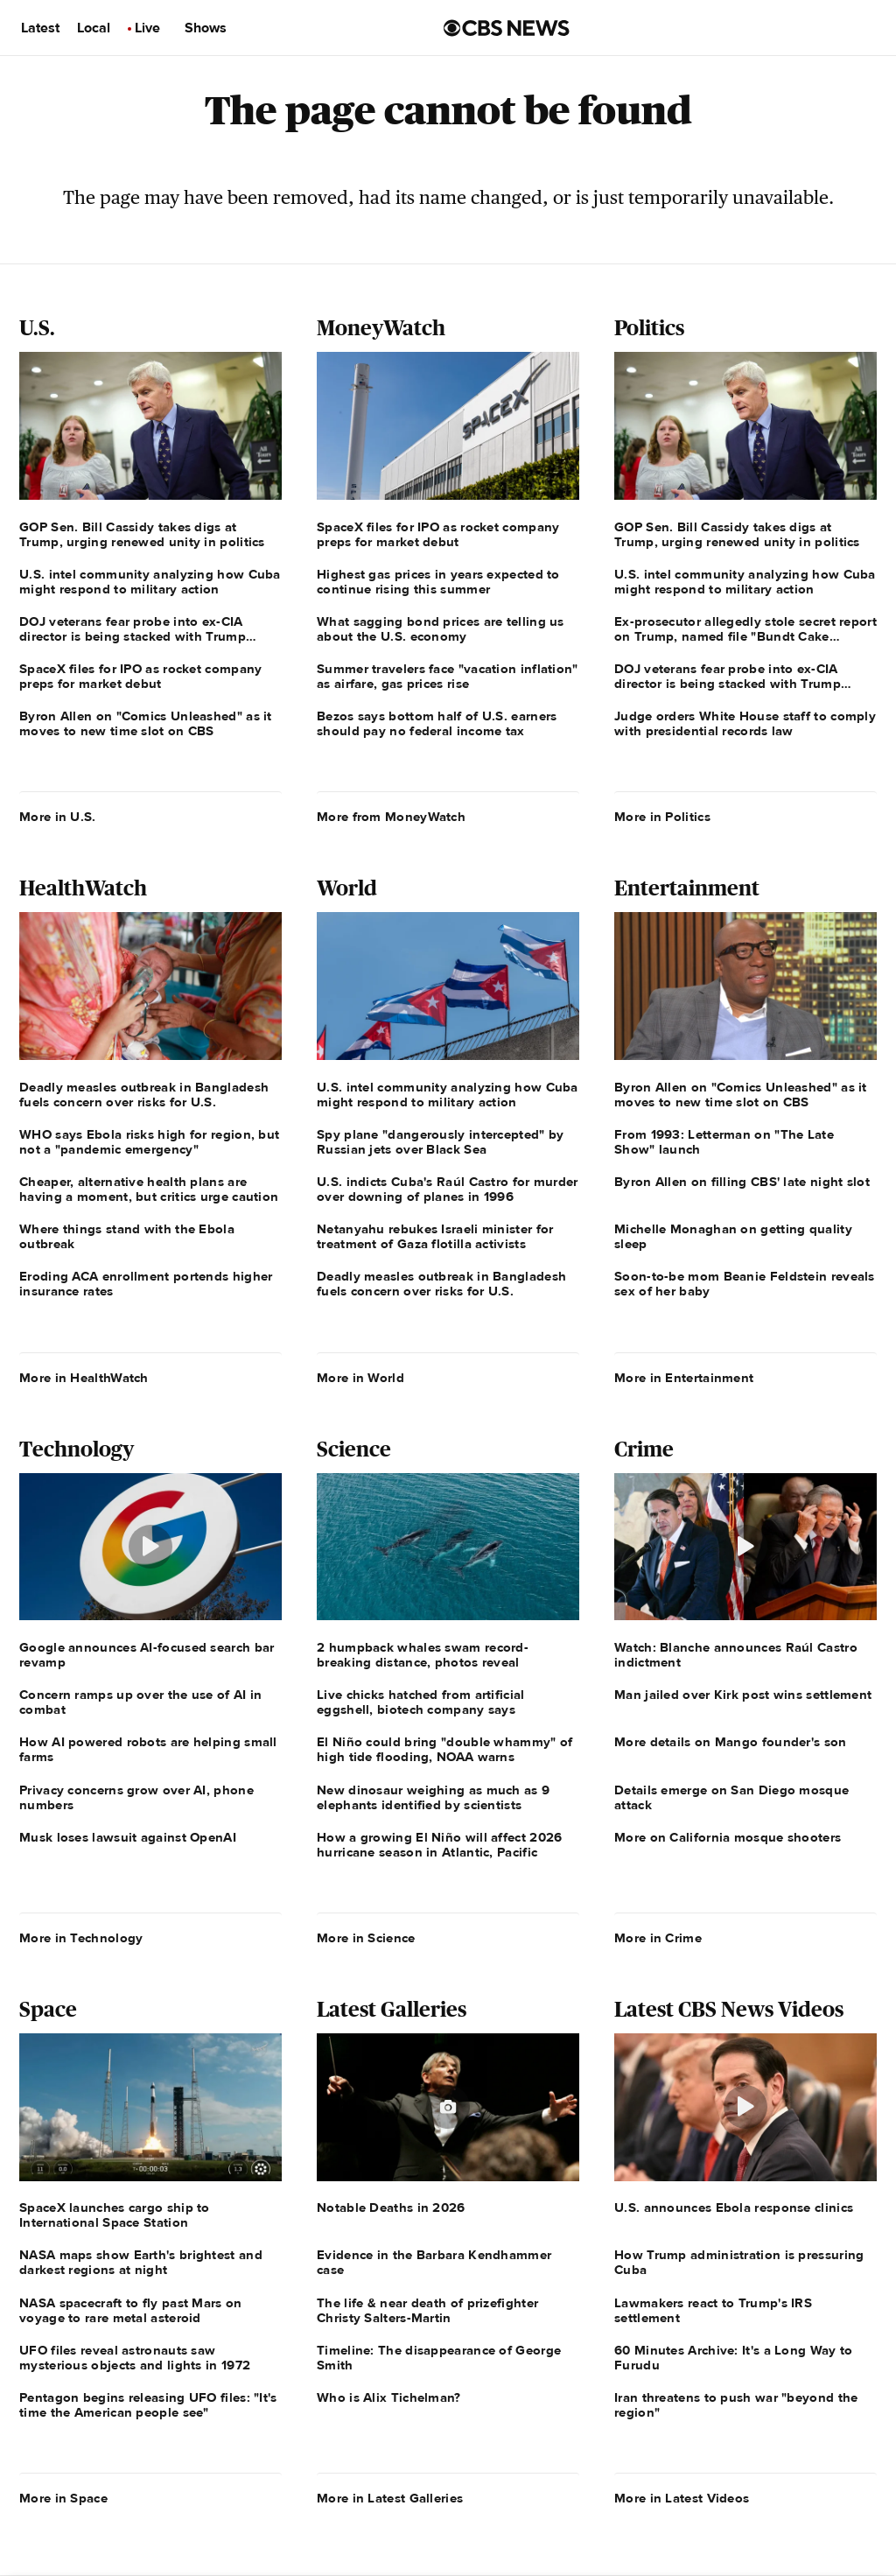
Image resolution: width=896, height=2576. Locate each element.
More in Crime (658, 1938)
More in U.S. (57, 817)
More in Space (63, 2498)
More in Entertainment (683, 1378)
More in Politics (662, 817)
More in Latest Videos (681, 2498)
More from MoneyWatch (391, 817)
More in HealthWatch (84, 1378)
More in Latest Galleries (390, 2498)
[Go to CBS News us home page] (507, 28)
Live (147, 28)
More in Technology (81, 1938)
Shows (206, 28)
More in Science (366, 1938)
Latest (40, 28)
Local (93, 28)
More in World (360, 1378)
